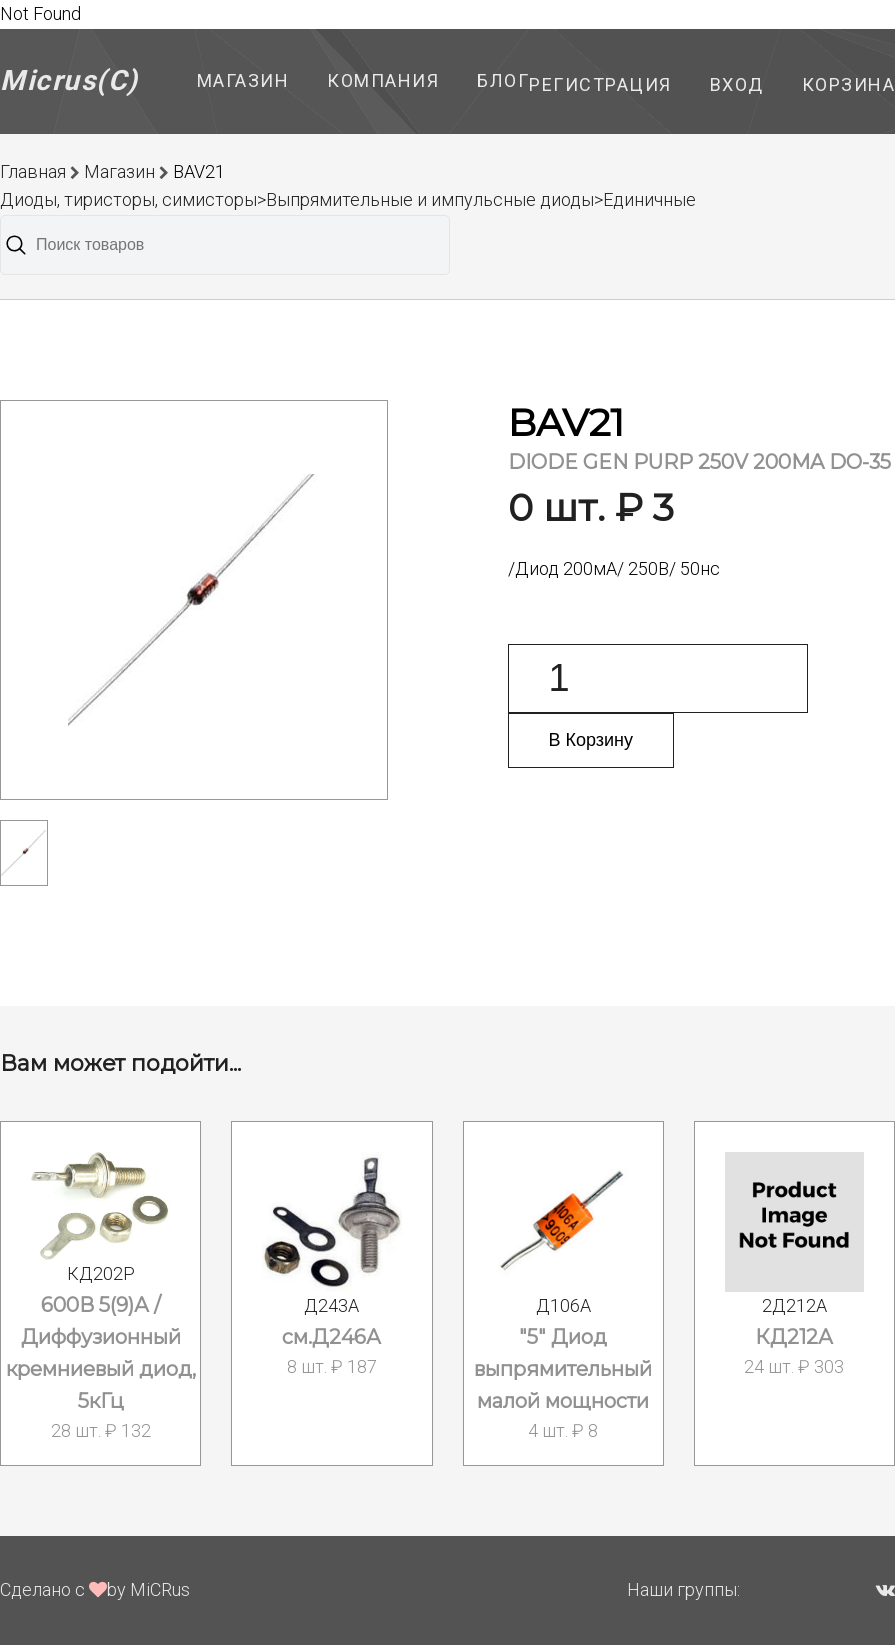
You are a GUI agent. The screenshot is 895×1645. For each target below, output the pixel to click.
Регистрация (600, 84)
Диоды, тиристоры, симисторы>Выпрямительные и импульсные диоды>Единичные (348, 199)
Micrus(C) (69, 80)
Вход (737, 84)
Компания (383, 80)
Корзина (849, 84)
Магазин (243, 80)
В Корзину (591, 740)
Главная (33, 171)
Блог (503, 80)
